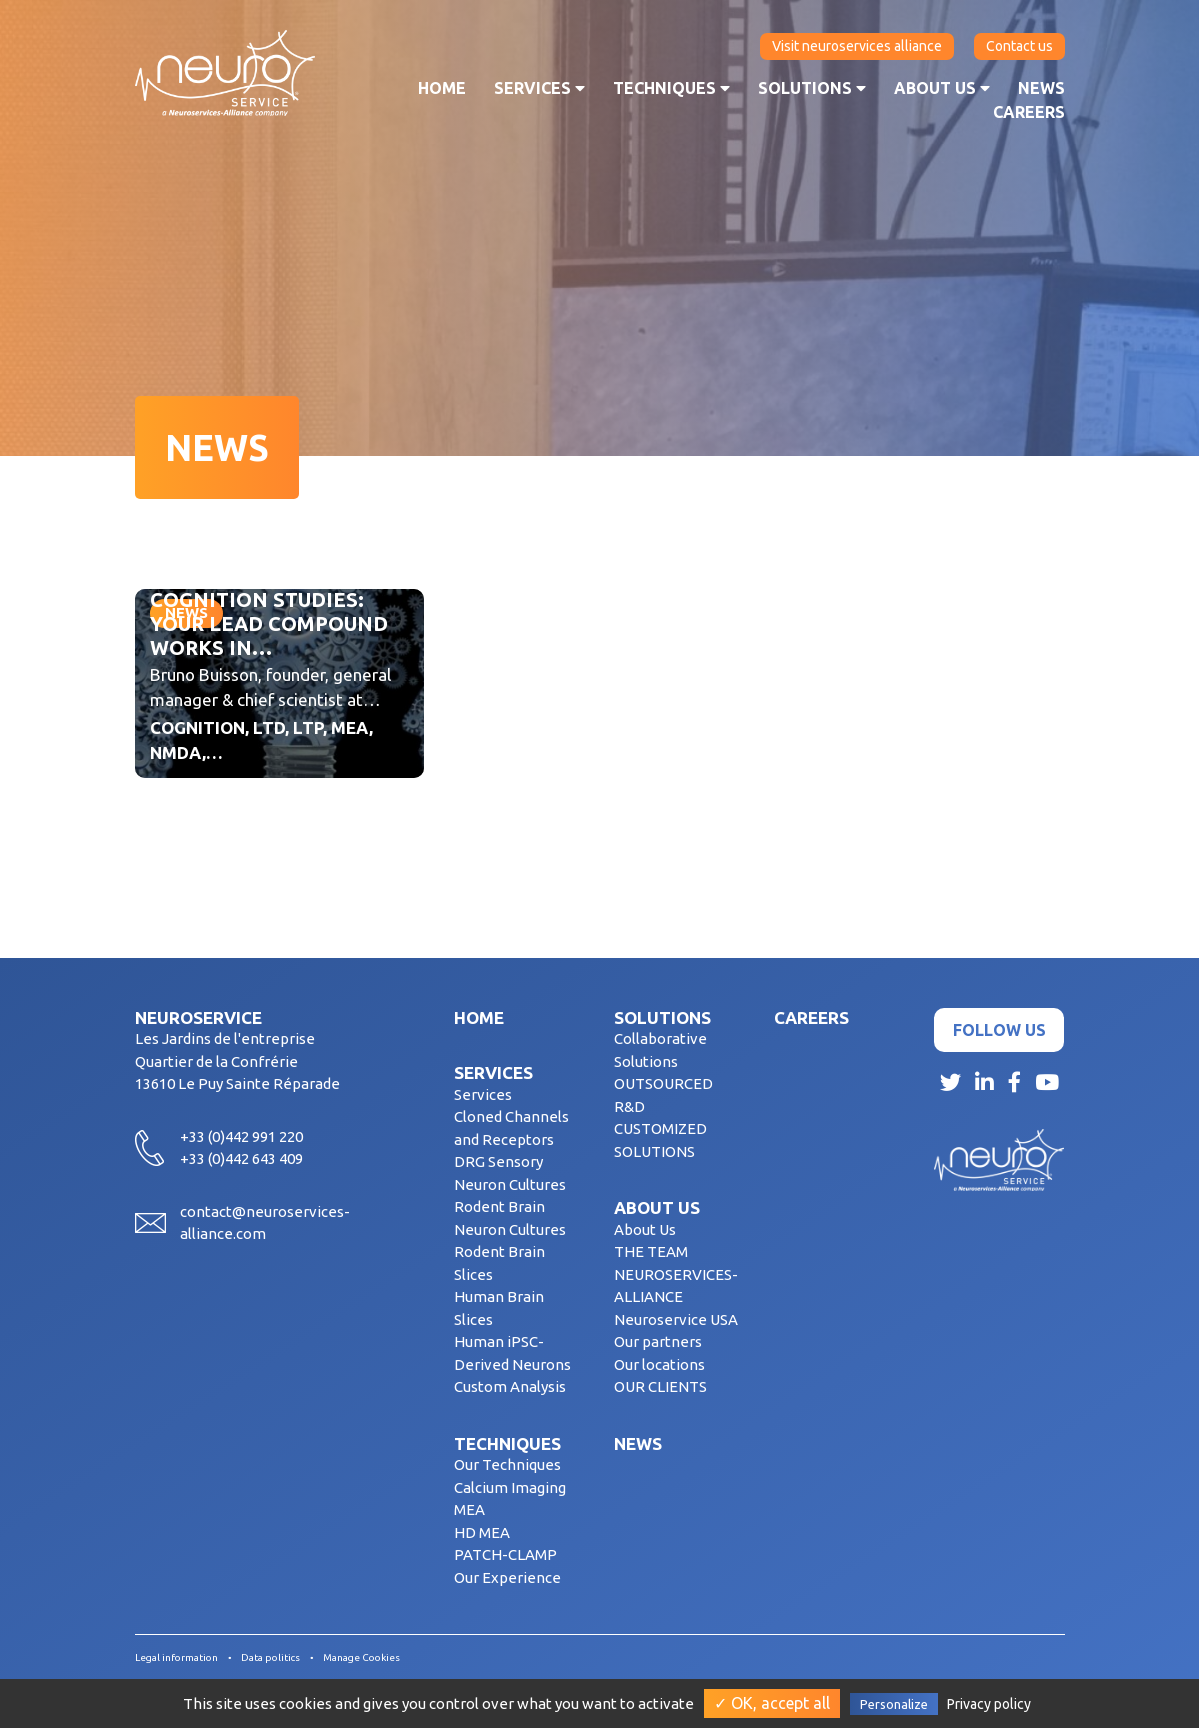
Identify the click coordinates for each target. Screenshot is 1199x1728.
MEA (469, 1509)
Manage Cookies (361, 1657)
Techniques (671, 88)
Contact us (1019, 46)
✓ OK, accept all (772, 1703)
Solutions (812, 88)
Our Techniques (507, 1464)
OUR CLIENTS (660, 1386)
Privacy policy (989, 1704)
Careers (1029, 112)
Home (442, 88)
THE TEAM (651, 1251)
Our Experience (507, 1577)
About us (942, 88)
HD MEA (482, 1532)
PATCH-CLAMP (505, 1554)
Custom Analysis (510, 1386)
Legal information (176, 1657)
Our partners (658, 1341)
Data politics (270, 1657)
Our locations (659, 1364)
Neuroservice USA (676, 1319)
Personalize (894, 1704)
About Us (645, 1229)
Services (539, 88)
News (1041, 88)
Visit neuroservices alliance (857, 46)
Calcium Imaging (510, 1487)
